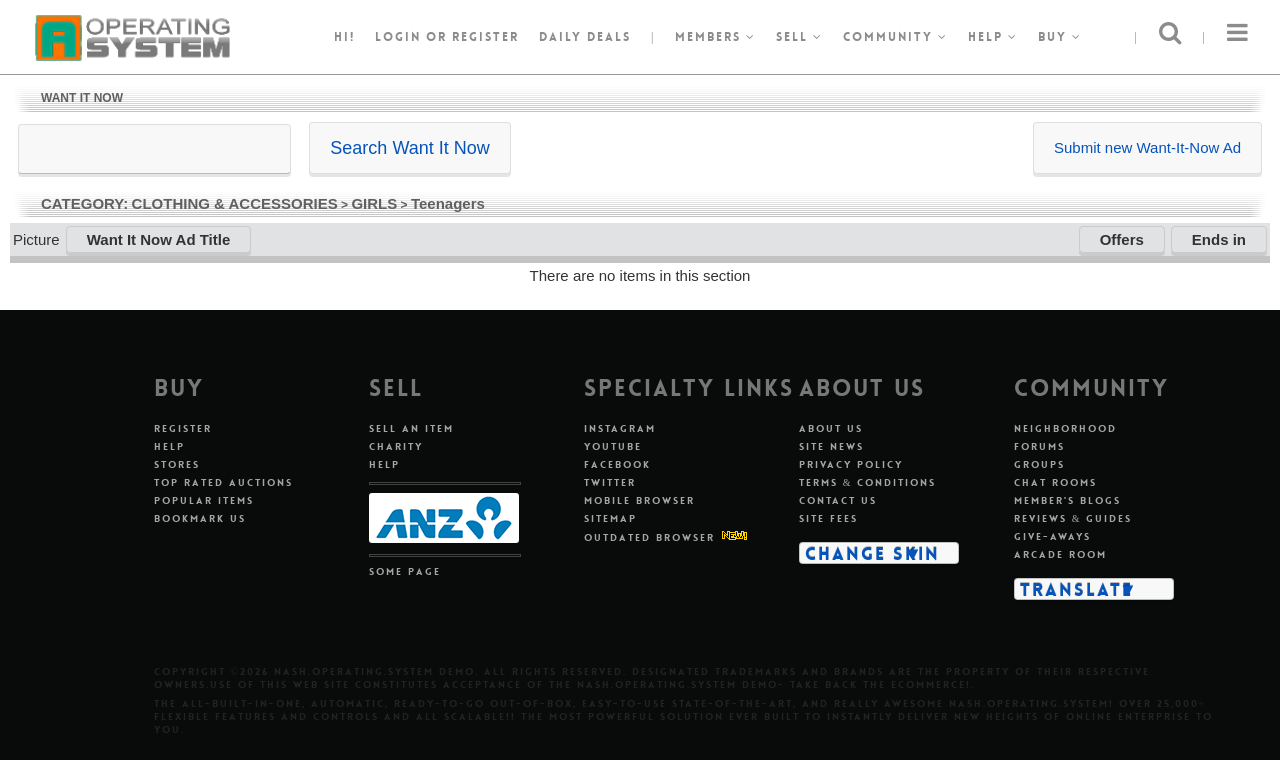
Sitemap (610, 518)
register (485, 37)
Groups (1039, 464)
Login (398, 37)
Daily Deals (585, 37)
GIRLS (374, 203)
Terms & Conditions (868, 482)
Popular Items (204, 500)
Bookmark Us (200, 518)
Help (993, 37)
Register (183, 428)
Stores (177, 464)
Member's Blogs (1067, 500)
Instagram (620, 428)
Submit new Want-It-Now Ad (1147, 147)
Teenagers (448, 203)
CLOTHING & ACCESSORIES (235, 203)
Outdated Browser (649, 537)
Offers (1122, 239)
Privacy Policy (851, 464)
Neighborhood (1065, 428)
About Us (831, 428)
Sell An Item (411, 428)
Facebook (617, 464)
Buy (1060, 37)
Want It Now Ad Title (159, 239)
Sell (799, 37)
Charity (396, 446)
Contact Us (838, 500)
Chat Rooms (1055, 482)
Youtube (613, 446)
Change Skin (872, 553)
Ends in (1219, 239)
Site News (831, 446)
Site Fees (828, 518)
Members (715, 37)
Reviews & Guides (1073, 518)
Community (895, 37)
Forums (1039, 446)
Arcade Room (1060, 554)
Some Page (405, 571)
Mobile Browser (639, 500)
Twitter (610, 482)
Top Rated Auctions (223, 482)
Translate (1076, 589)
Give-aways (1052, 536)
